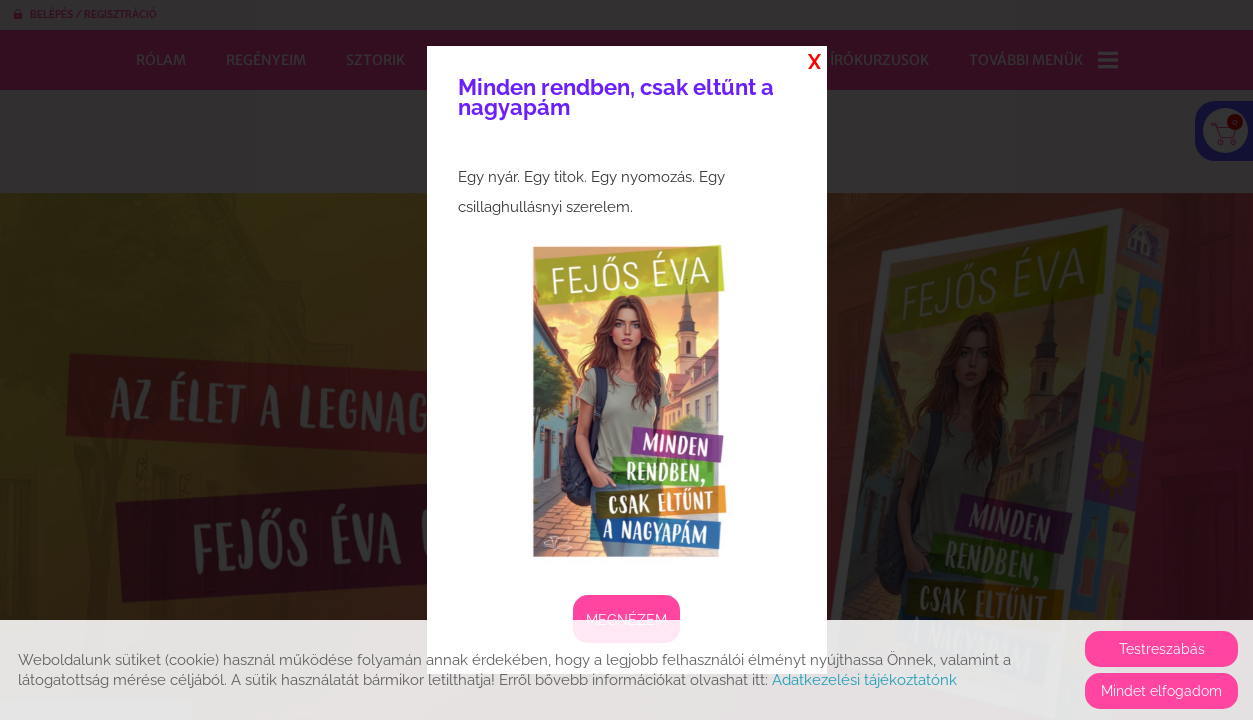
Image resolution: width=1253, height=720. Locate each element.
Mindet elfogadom (1161, 691)
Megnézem (626, 620)
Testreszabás (1162, 649)
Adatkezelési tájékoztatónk (864, 680)
